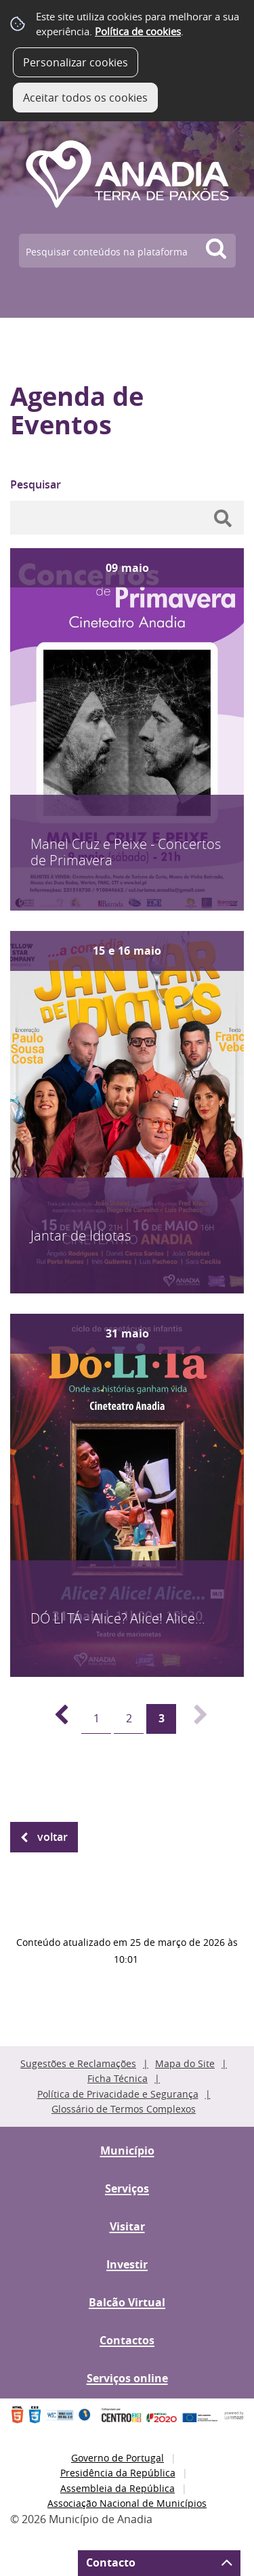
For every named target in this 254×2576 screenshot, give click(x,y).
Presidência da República (117, 2472)
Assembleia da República (117, 2488)
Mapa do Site (185, 2063)
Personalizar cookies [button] (75, 62)
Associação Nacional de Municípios (127, 2503)
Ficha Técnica (117, 2078)
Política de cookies (138, 31)
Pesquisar (35, 484)
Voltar (52, 1836)
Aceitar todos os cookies (85, 97)
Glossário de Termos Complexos (123, 2108)
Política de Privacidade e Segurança (117, 2093)
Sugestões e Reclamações (78, 2063)
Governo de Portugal (117, 2457)
